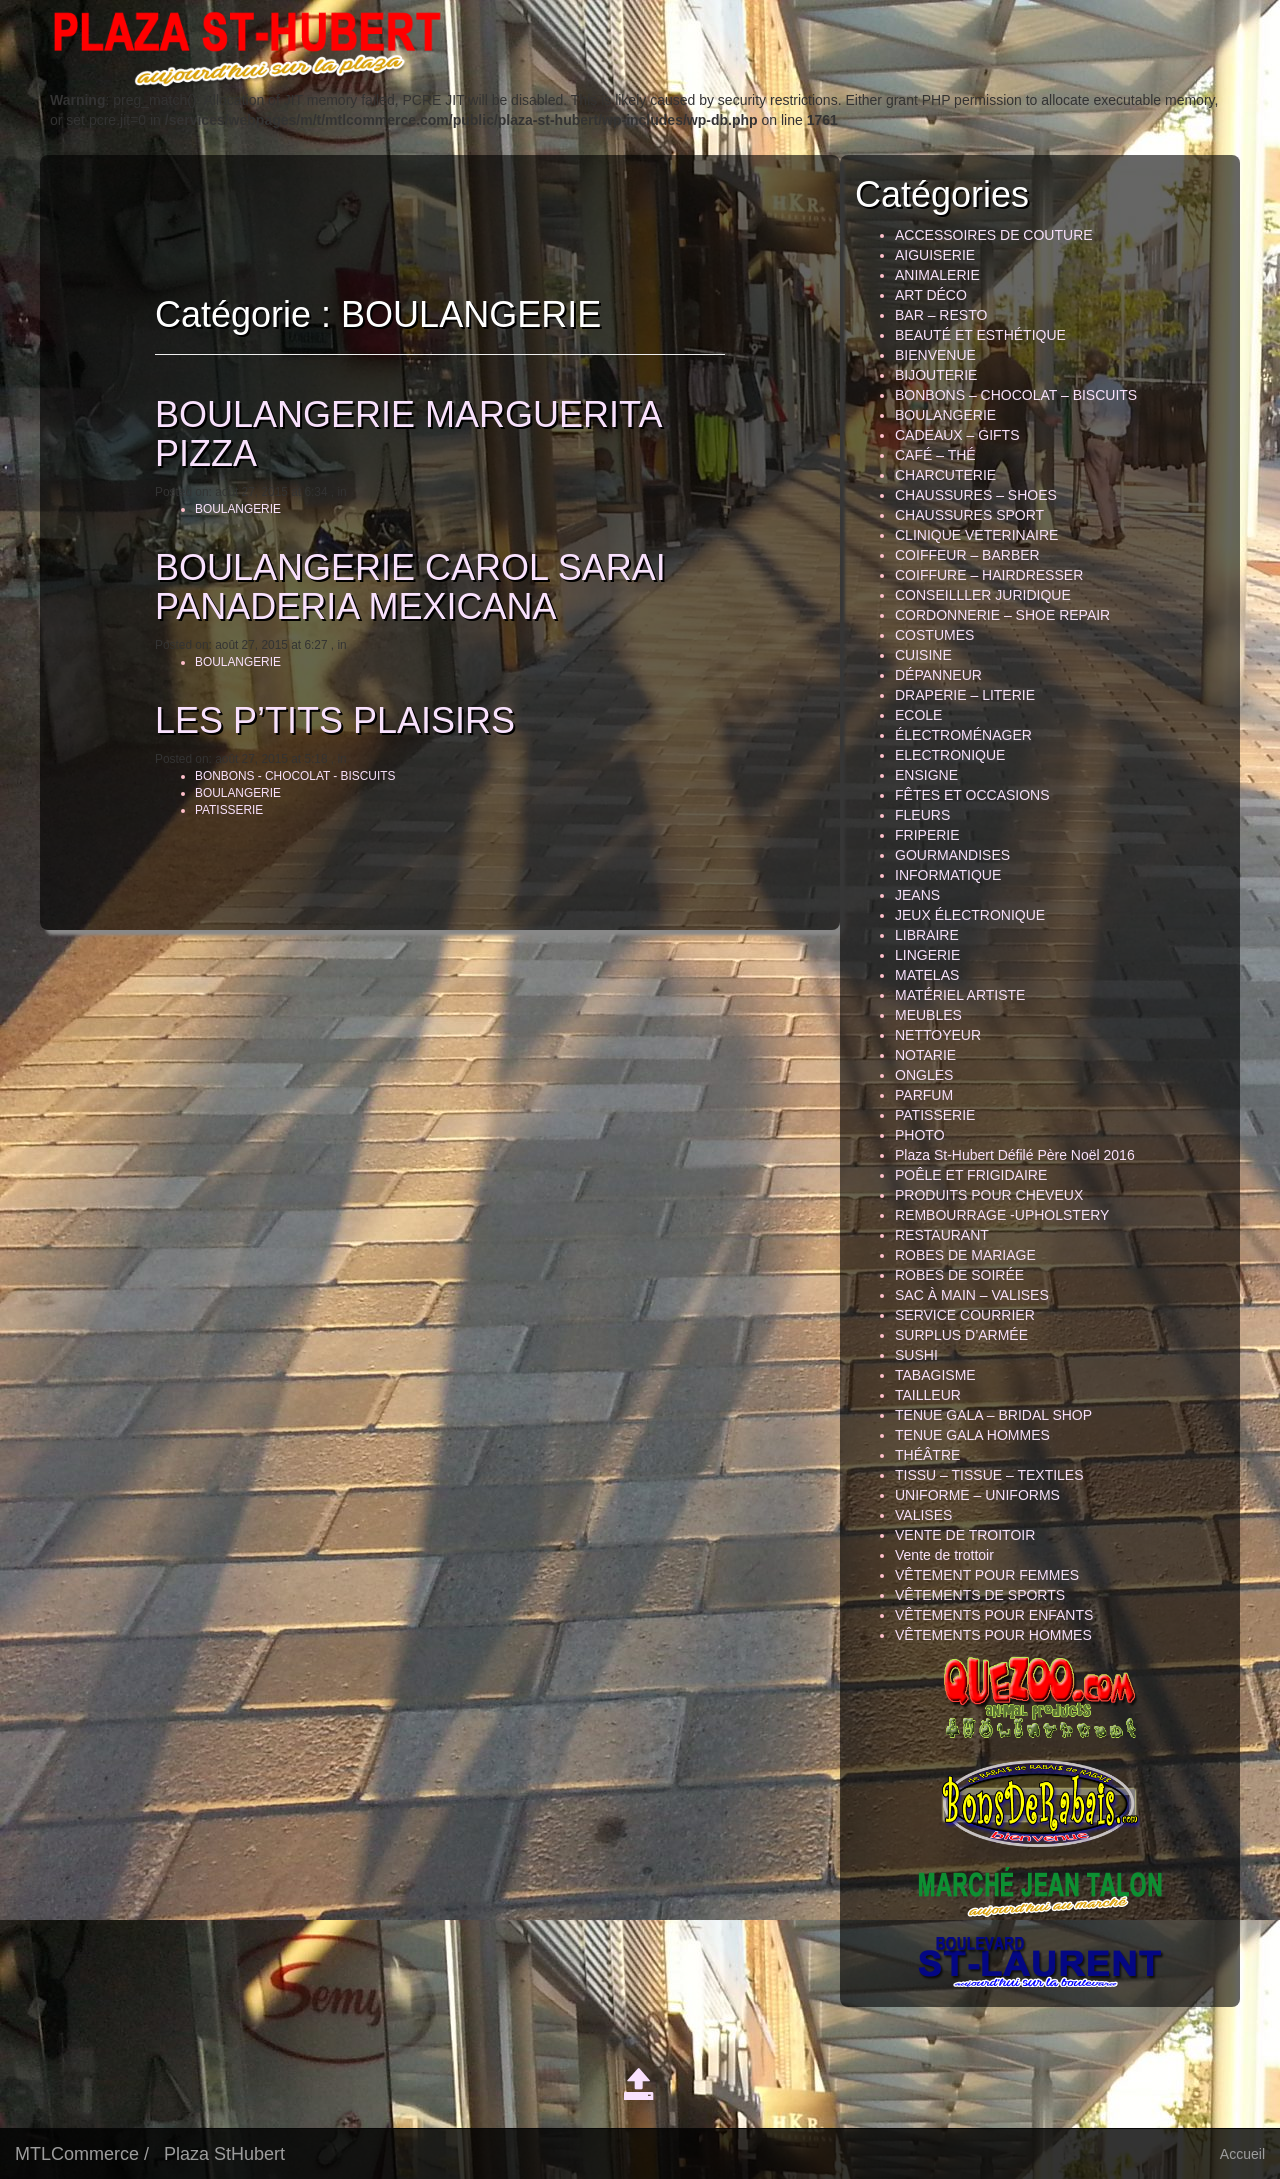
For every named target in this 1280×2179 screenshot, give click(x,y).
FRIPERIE (927, 835)
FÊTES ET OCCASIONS (972, 795)
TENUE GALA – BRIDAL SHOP (993, 1415)
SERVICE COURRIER (965, 1315)
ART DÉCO (931, 295)
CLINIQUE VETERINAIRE (976, 535)
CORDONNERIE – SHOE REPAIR (1002, 615)
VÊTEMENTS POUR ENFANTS (994, 1615)
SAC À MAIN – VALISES (972, 1295)
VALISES (923, 1515)
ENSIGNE (926, 775)
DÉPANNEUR (938, 675)
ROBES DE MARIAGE (965, 1255)
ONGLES (924, 1075)
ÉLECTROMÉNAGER (963, 735)
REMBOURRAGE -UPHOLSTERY (1002, 1215)
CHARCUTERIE (945, 475)
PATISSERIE (233, 810)
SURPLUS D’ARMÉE (961, 1335)
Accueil (1242, 2154)
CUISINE (923, 655)
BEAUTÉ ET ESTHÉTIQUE (980, 335)
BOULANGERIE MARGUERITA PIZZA (411, 434)
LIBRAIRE (927, 935)
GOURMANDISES (952, 855)
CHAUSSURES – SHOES (976, 495)
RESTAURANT (942, 1235)
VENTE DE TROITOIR (965, 1535)
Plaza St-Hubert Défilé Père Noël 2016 (1015, 1155)
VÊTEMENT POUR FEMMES (987, 1575)
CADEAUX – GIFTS (957, 435)
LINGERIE (927, 955)
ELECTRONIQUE (950, 755)
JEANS (917, 895)
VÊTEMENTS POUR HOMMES (993, 1635)
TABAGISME (935, 1375)
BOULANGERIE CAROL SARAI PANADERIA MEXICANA (414, 587)
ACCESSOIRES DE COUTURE (994, 235)
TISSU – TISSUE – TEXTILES (989, 1475)
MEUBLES (928, 1015)
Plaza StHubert (224, 2154)
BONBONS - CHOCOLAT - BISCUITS (299, 776)
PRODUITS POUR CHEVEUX (989, 1195)
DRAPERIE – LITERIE (965, 695)
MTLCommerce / (82, 2154)
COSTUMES (934, 635)
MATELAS (927, 975)
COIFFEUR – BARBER (967, 555)
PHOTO (920, 1135)
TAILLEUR (928, 1395)
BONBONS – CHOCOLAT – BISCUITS (1016, 395)
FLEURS (922, 815)
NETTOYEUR (938, 1035)
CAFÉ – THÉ (935, 455)
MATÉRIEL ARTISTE (960, 995)
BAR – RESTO (941, 315)
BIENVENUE (935, 355)
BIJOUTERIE (936, 375)
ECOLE (918, 715)
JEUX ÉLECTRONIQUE (970, 915)
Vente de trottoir (944, 1555)
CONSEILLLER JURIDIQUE (983, 595)
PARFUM (924, 1095)
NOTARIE (925, 1055)
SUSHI (916, 1355)
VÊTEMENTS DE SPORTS (980, 1595)
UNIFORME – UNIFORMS (977, 1495)
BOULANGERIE (242, 509)
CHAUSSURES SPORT (969, 515)
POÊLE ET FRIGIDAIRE (971, 1175)
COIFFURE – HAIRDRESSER (989, 575)
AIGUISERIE (935, 255)
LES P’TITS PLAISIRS (339, 720)
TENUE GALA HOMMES (972, 1435)
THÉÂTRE (927, 1455)
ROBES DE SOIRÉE (959, 1275)
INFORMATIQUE (948, 875)
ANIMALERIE (937, 275)
